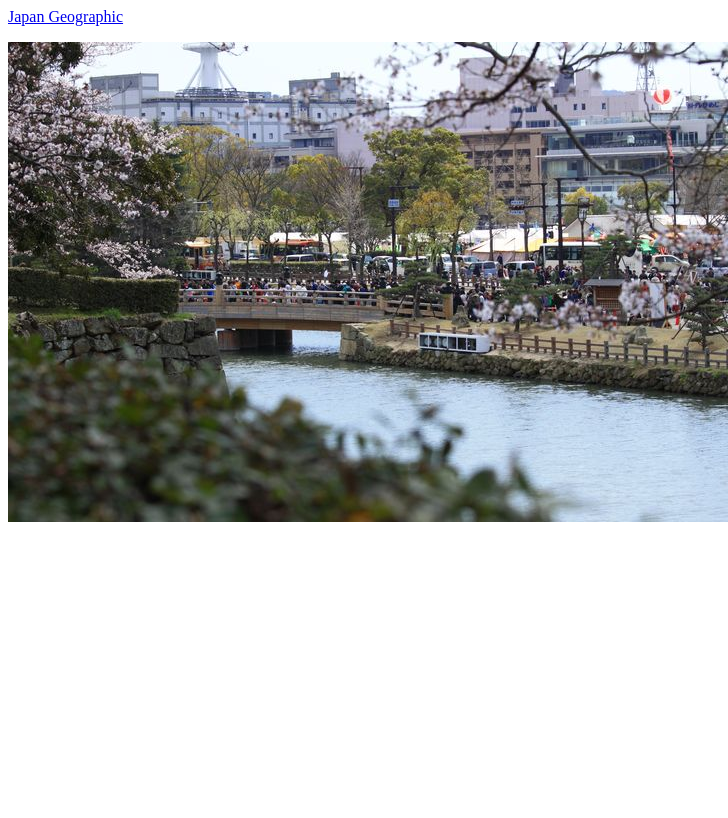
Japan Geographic (65, 16)
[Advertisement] (318, 662)
